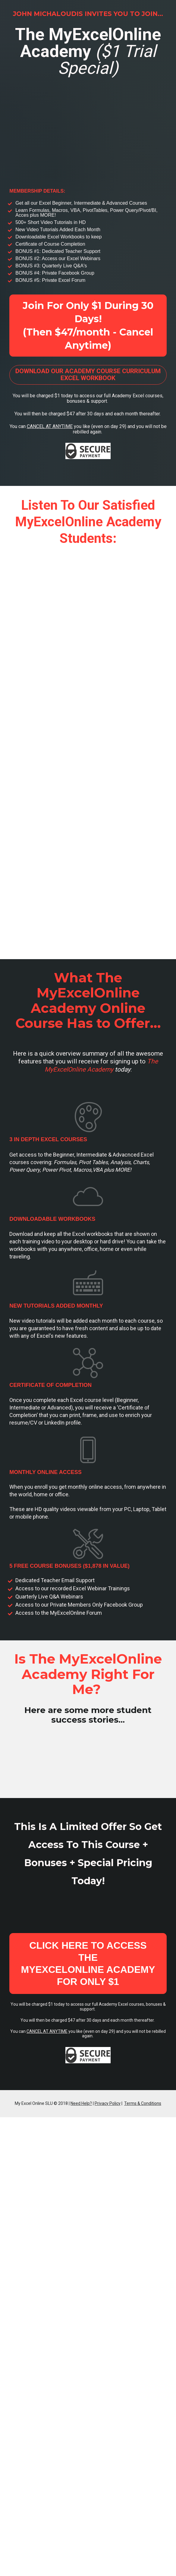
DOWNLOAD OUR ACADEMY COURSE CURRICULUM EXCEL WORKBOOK (88, 374)
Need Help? (81, 2103)
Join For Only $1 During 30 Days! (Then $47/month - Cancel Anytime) (88, 325)
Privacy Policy (108, 2103)
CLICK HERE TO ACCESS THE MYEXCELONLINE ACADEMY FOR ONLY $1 (88, 1963)
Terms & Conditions (142, 2103)
